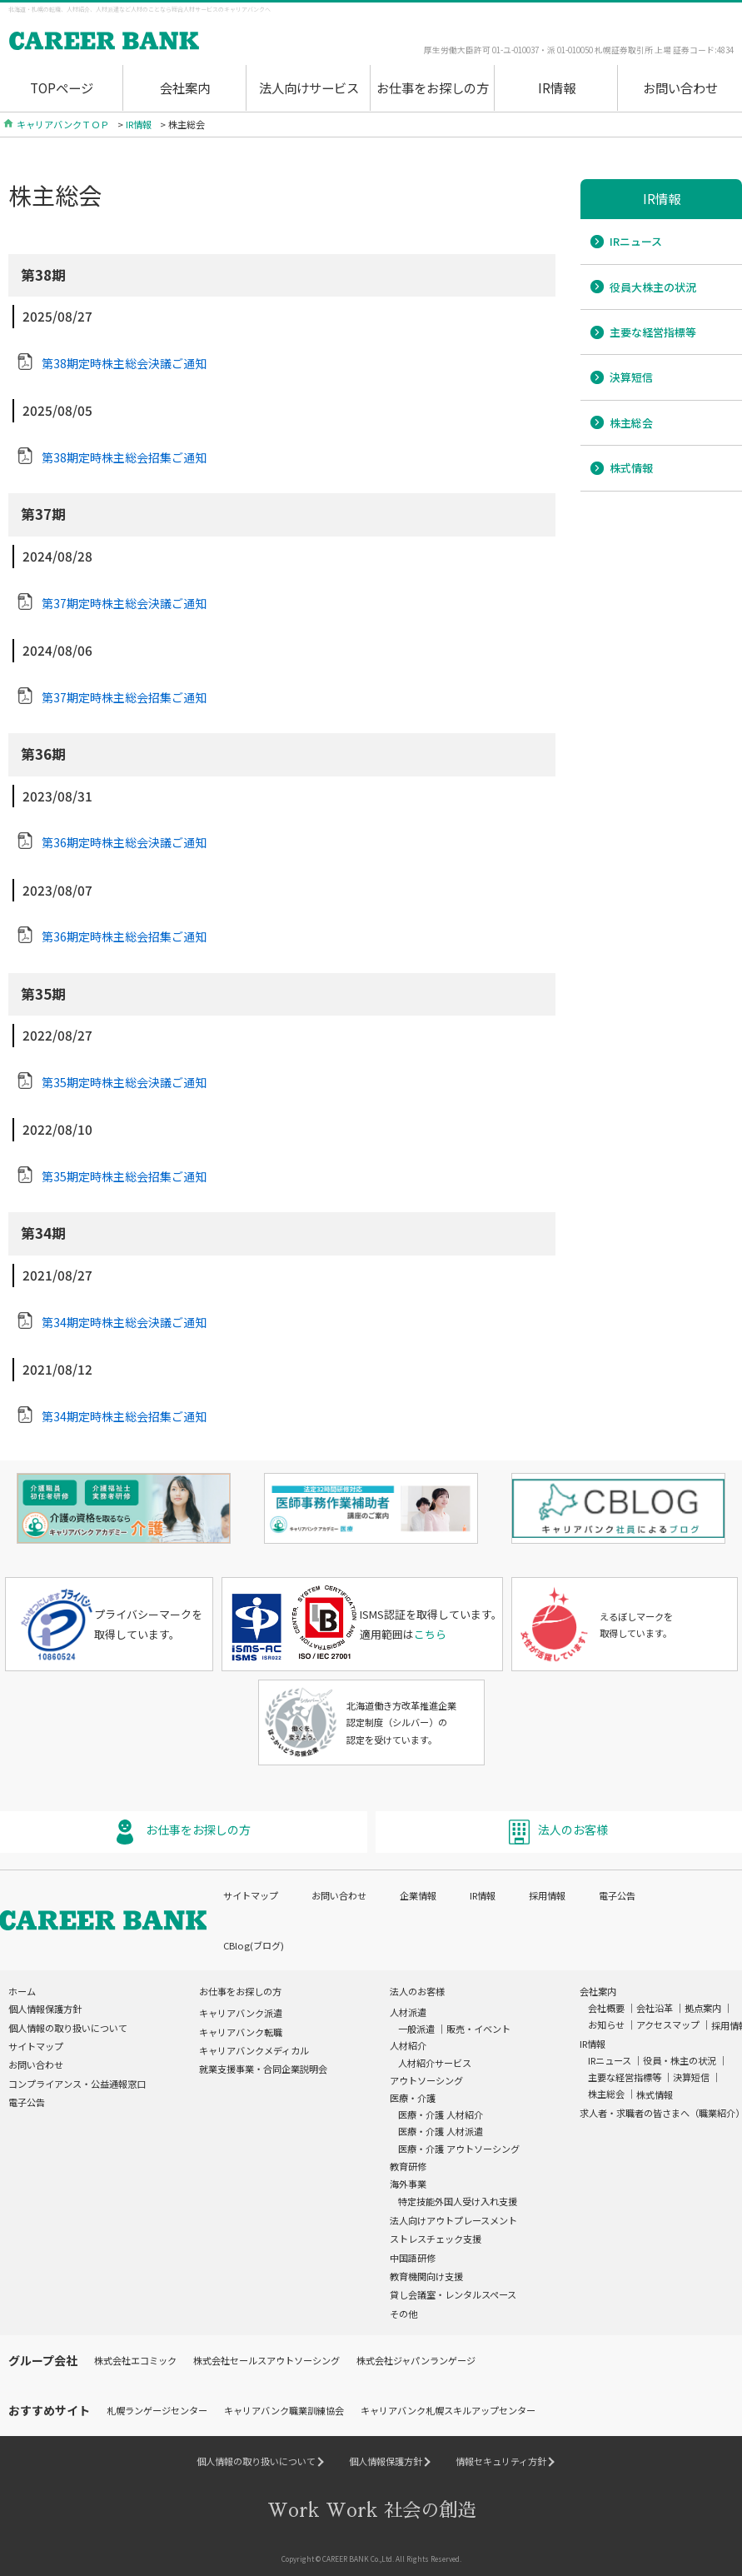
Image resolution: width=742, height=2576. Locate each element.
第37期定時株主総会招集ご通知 (124, 697)
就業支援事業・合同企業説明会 (263, 2067)
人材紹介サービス (434, 2060)
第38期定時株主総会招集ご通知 (124, 457)
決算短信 (631, 377)
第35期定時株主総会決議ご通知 (124, 1082)
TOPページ (61, 87)
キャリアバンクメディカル (254, 2048)
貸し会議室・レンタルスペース (453, 2292)
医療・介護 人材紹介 (440, 2112)
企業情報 (418, 1893)
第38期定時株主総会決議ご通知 (124, 363)
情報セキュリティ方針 (501, 2458)
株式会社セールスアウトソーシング (266, 2358)
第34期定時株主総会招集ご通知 (124, 1416)
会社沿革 (654, 2006)
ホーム (22, 1989)
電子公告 (617, 1893)
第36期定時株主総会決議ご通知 (124, 842)
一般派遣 (416, 2027)
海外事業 (408, 2182)
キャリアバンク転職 (240, 2029)
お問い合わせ (680, 87)
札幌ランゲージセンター (157, 2408)
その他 (403, 2311)
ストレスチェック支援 (435, 2237)
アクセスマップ (668, 2022)
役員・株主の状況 (679, 2058)
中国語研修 (413, 2255)
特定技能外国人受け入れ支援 (457, 2199)
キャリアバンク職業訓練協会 (284, 2408)
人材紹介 (408, 2043)
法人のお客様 (573, 1828)
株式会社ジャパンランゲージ (416, 2358)
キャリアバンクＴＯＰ (63, 124)
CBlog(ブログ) (253, 1943)
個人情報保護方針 (45, 2007)
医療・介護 (413, 2096)
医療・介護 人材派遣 (440, 2129)
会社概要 (606, 2006)
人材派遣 (408, 2010)
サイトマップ (250, 1893)
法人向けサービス (309, 87)
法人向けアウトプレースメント (453, 2217)
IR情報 (556, 87)
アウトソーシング (426, 2077)
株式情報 (631, 468)
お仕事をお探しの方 (432, 87)
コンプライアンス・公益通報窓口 (77, 2081)
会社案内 (185, 87)
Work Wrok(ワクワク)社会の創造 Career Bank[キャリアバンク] (154, 42)
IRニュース (636, 241)
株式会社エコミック (135, 2358)
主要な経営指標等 (653, 332)
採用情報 (547, 1893)
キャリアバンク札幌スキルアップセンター (448, 2408)
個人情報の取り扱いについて (67, 2025)
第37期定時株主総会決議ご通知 (124, 603)
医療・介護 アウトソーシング (459, 2146)
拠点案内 (703, 2006)
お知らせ (606, 2022)
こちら (430, 1632)
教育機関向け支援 (426, 2274)
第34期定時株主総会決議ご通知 (124, 1322)
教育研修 (408, 2163)
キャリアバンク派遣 (240, 2011)
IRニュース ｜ (615, 2058)
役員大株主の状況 (653, 287)
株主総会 (631, 423)
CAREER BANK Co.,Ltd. (358, 2557)
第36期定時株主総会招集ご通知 (124, 936)
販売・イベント (478, 2027)
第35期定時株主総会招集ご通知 (124, 1176)
